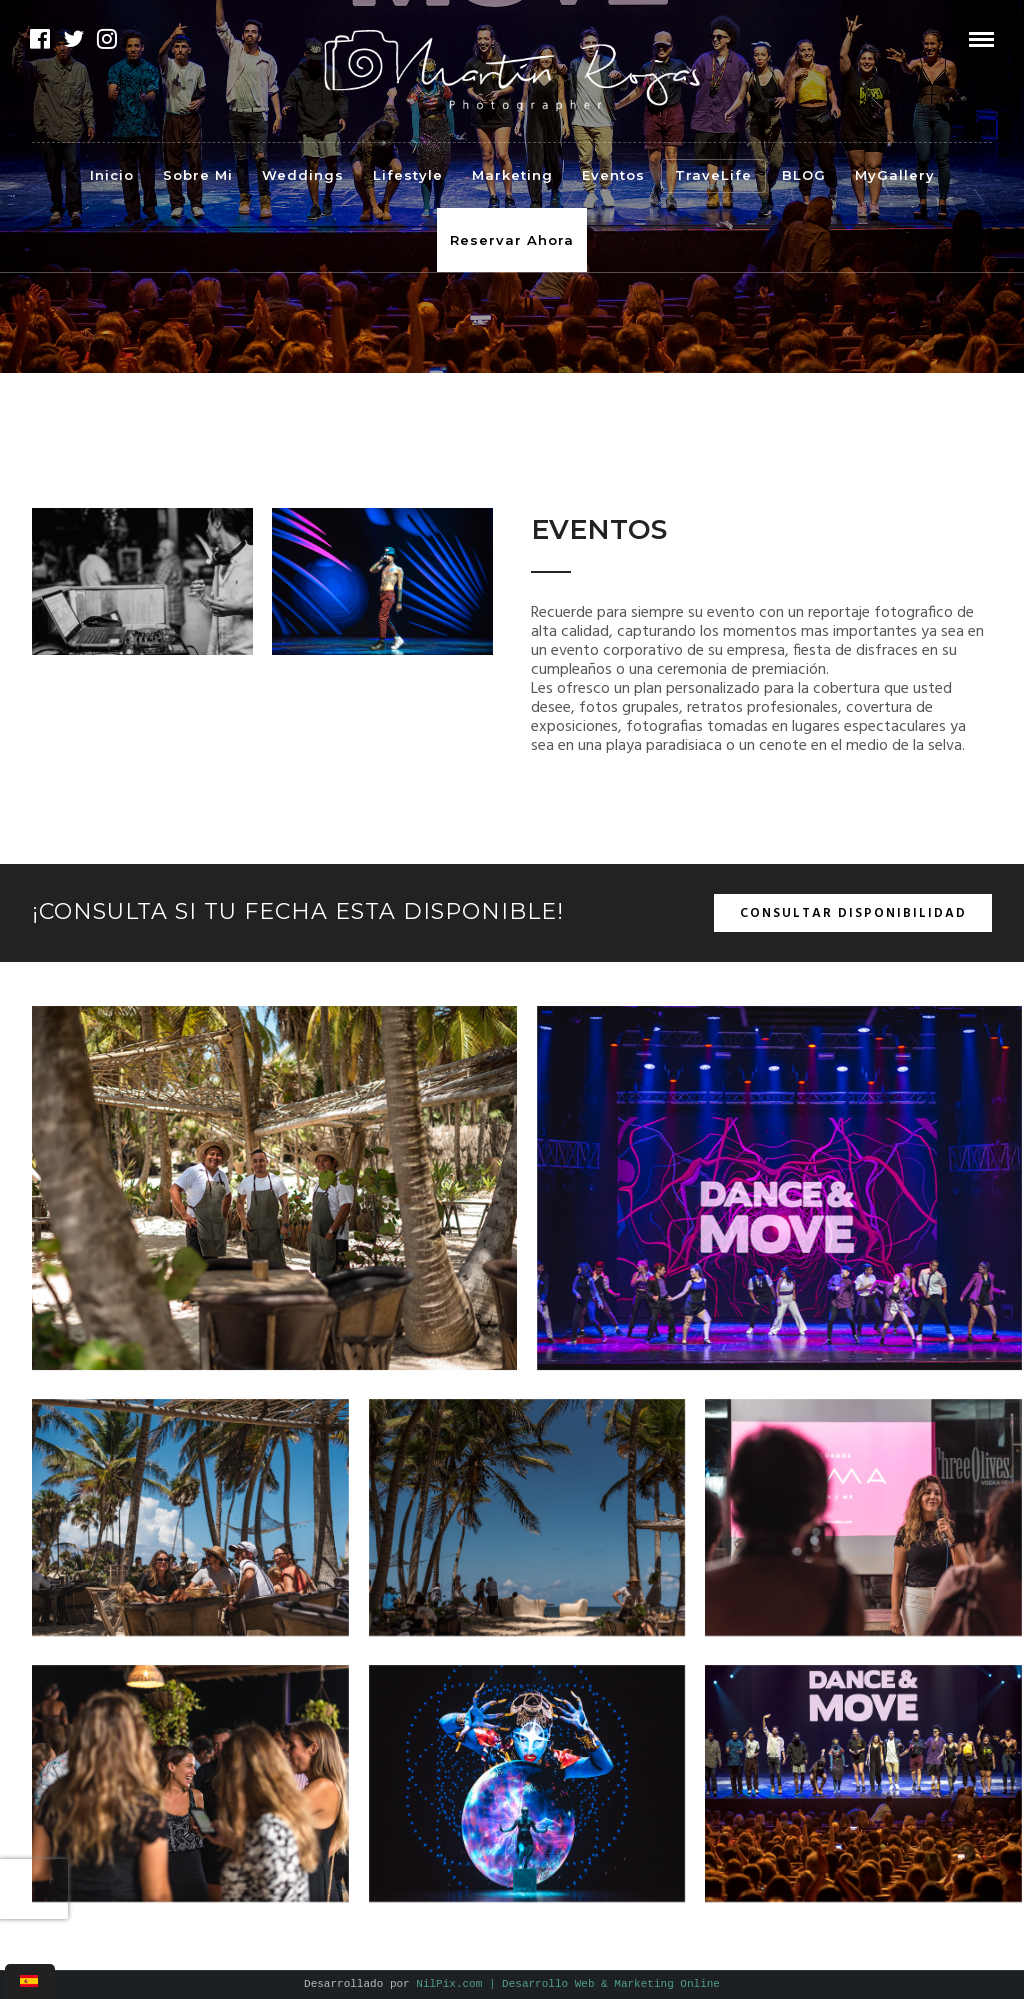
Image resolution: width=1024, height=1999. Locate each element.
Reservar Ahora (512, 240)
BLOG (804, 175)
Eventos (613, 175)
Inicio (112, 175)
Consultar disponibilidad (853, 913)
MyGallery (895, 175)
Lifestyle (408, 175)
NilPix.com (568, 1984)
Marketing (512, 175)
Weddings (303, 175)
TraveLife (713, 175)
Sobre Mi (198, 175)
